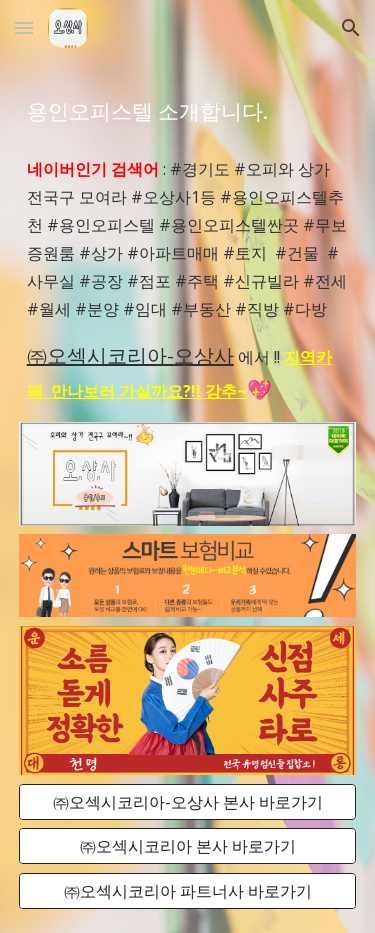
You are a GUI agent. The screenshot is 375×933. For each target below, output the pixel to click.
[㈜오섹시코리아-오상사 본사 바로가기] (188, 802)
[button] (24, 27)
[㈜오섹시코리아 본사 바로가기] (188, 846)
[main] (188, 110)
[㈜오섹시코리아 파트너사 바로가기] (188, 891)
